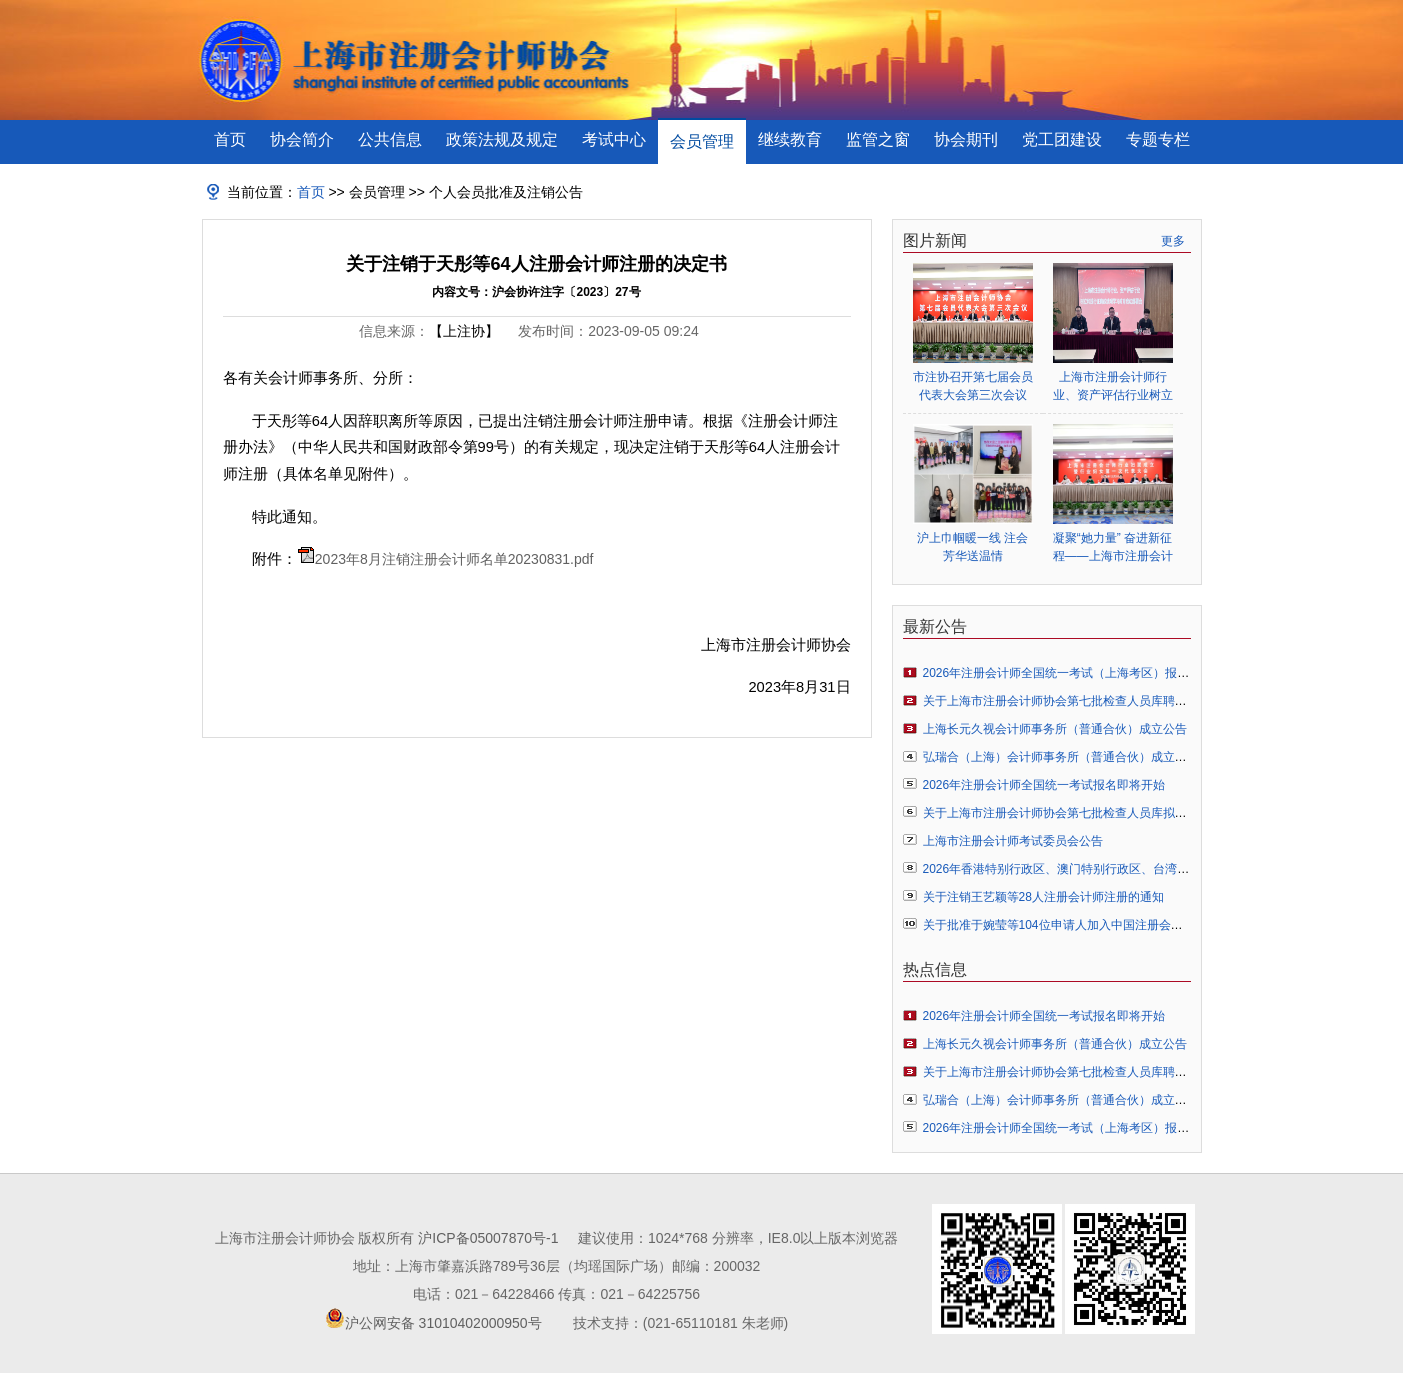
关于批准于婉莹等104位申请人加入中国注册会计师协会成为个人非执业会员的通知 (1143, 925)
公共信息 (390, 139)
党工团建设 (1062, 139)
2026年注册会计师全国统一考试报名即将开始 (1044, 785)
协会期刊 (966, 139)
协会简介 (302, 139)
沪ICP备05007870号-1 (488, 1238)
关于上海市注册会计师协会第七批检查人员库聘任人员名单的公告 (1097, 701)
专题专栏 (1158, 139)
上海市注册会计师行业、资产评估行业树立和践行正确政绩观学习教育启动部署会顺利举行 (1113, 386)
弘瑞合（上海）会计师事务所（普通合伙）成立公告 (1061, 757)
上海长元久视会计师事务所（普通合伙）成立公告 (1055, 729)
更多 (1173, 241)
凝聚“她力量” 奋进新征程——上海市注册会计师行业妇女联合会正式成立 (1113, 547)
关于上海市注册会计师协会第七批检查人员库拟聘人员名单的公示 (1097, 813)
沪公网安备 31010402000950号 (443, 1323)
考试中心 (614, 139)
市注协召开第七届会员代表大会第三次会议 (973, 386)
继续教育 (790, 139)
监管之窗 (878, 139)
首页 (230, 139)
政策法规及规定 (502, 139)
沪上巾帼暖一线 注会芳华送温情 (972, 547)
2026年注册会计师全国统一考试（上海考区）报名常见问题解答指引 (1104, 673)
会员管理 (702, 141)
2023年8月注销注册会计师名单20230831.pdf (454, 559)
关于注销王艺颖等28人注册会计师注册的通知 (1043, 897)
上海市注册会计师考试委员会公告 (1013, 841)
